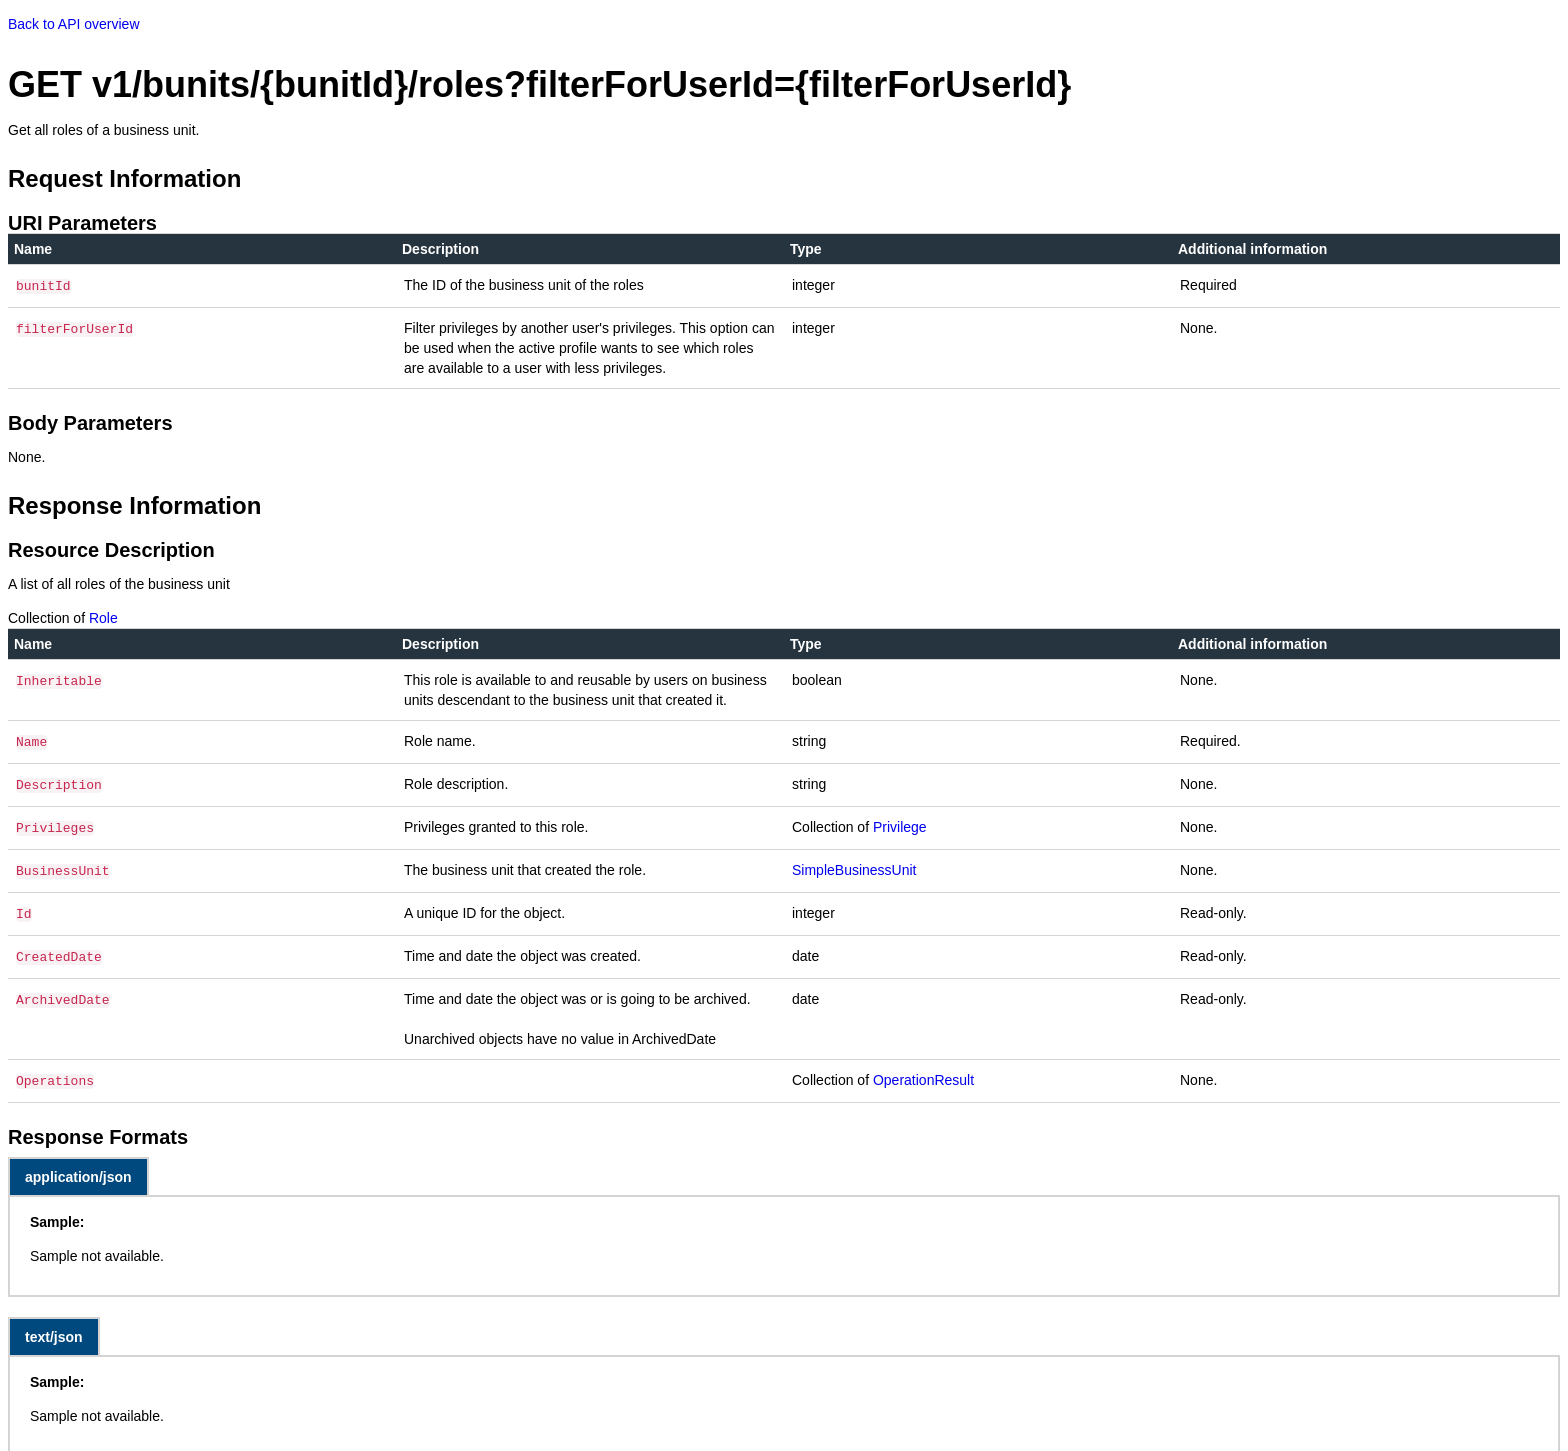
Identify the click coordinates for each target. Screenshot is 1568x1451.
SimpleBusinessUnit (854, 862)
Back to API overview (74, 24)
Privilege (900, 821)
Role (103, 616)
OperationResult (923, 1066)
